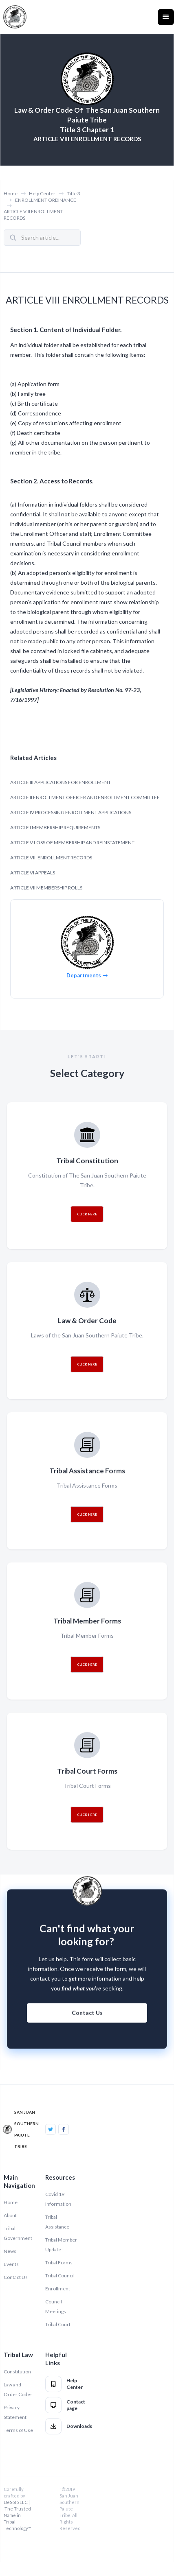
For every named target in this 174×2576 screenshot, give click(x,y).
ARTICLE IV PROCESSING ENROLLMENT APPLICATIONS (70, 812)
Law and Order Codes (18, 2389)
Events (11, 2264)
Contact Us (87, 2019)
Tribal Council (60, 2275)
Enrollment (57, 2288)
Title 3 (73, 193)
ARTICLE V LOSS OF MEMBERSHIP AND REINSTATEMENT (72, 842)
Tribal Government (18, 2233)
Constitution (17, 2371)
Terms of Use (18, 2430)
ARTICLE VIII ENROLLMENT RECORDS (33, 214)
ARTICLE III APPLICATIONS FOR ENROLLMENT (60, 782)
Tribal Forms (59, 2262)
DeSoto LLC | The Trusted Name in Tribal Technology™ (17, 2515)
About (10, 2215)
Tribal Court (57, 2324)
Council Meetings (55, 2306)
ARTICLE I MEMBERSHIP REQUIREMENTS (55, 827)
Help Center (42, 193)
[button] (166, 17)
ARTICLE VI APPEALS (32, 873)
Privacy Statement (15, 2412)
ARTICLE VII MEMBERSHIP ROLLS (46, 888)
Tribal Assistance (57, 2222)
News (10, 2251)
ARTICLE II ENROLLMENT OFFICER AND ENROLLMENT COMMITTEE (85, 797)
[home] (14, 17)
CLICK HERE (87, 1214)
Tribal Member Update (61, 2245)
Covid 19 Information (58, 2199)
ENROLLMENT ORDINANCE (45, 200)
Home (11, 193)
